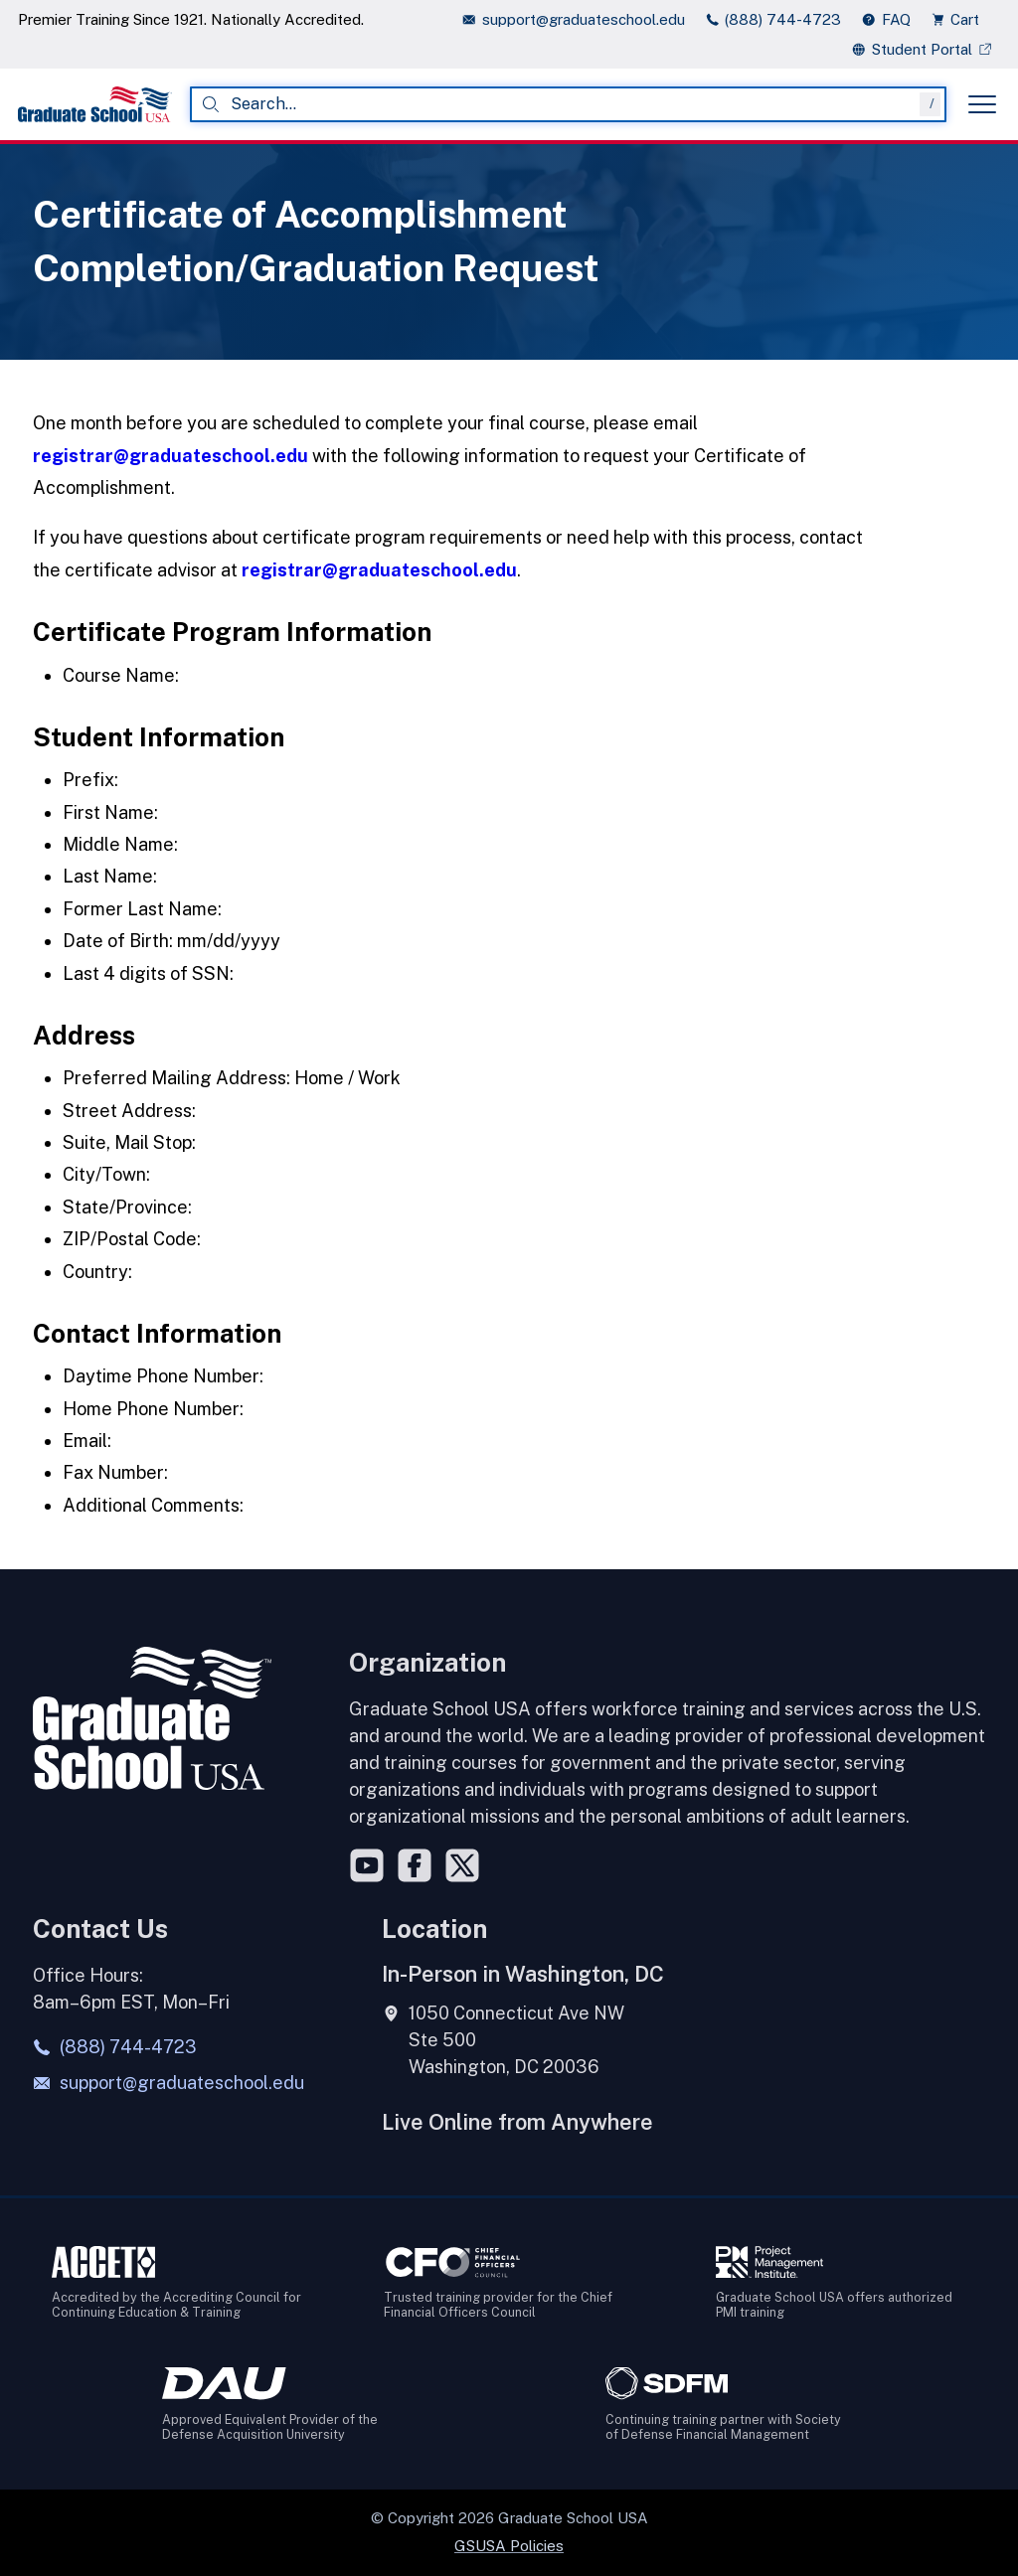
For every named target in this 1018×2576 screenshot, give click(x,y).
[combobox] (568, 104)
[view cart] (961, 19)
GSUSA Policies (509, 2545)
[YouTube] (367, 1865)
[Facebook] (414, 1865)
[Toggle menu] (982, 104)
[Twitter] (462, 1865)
